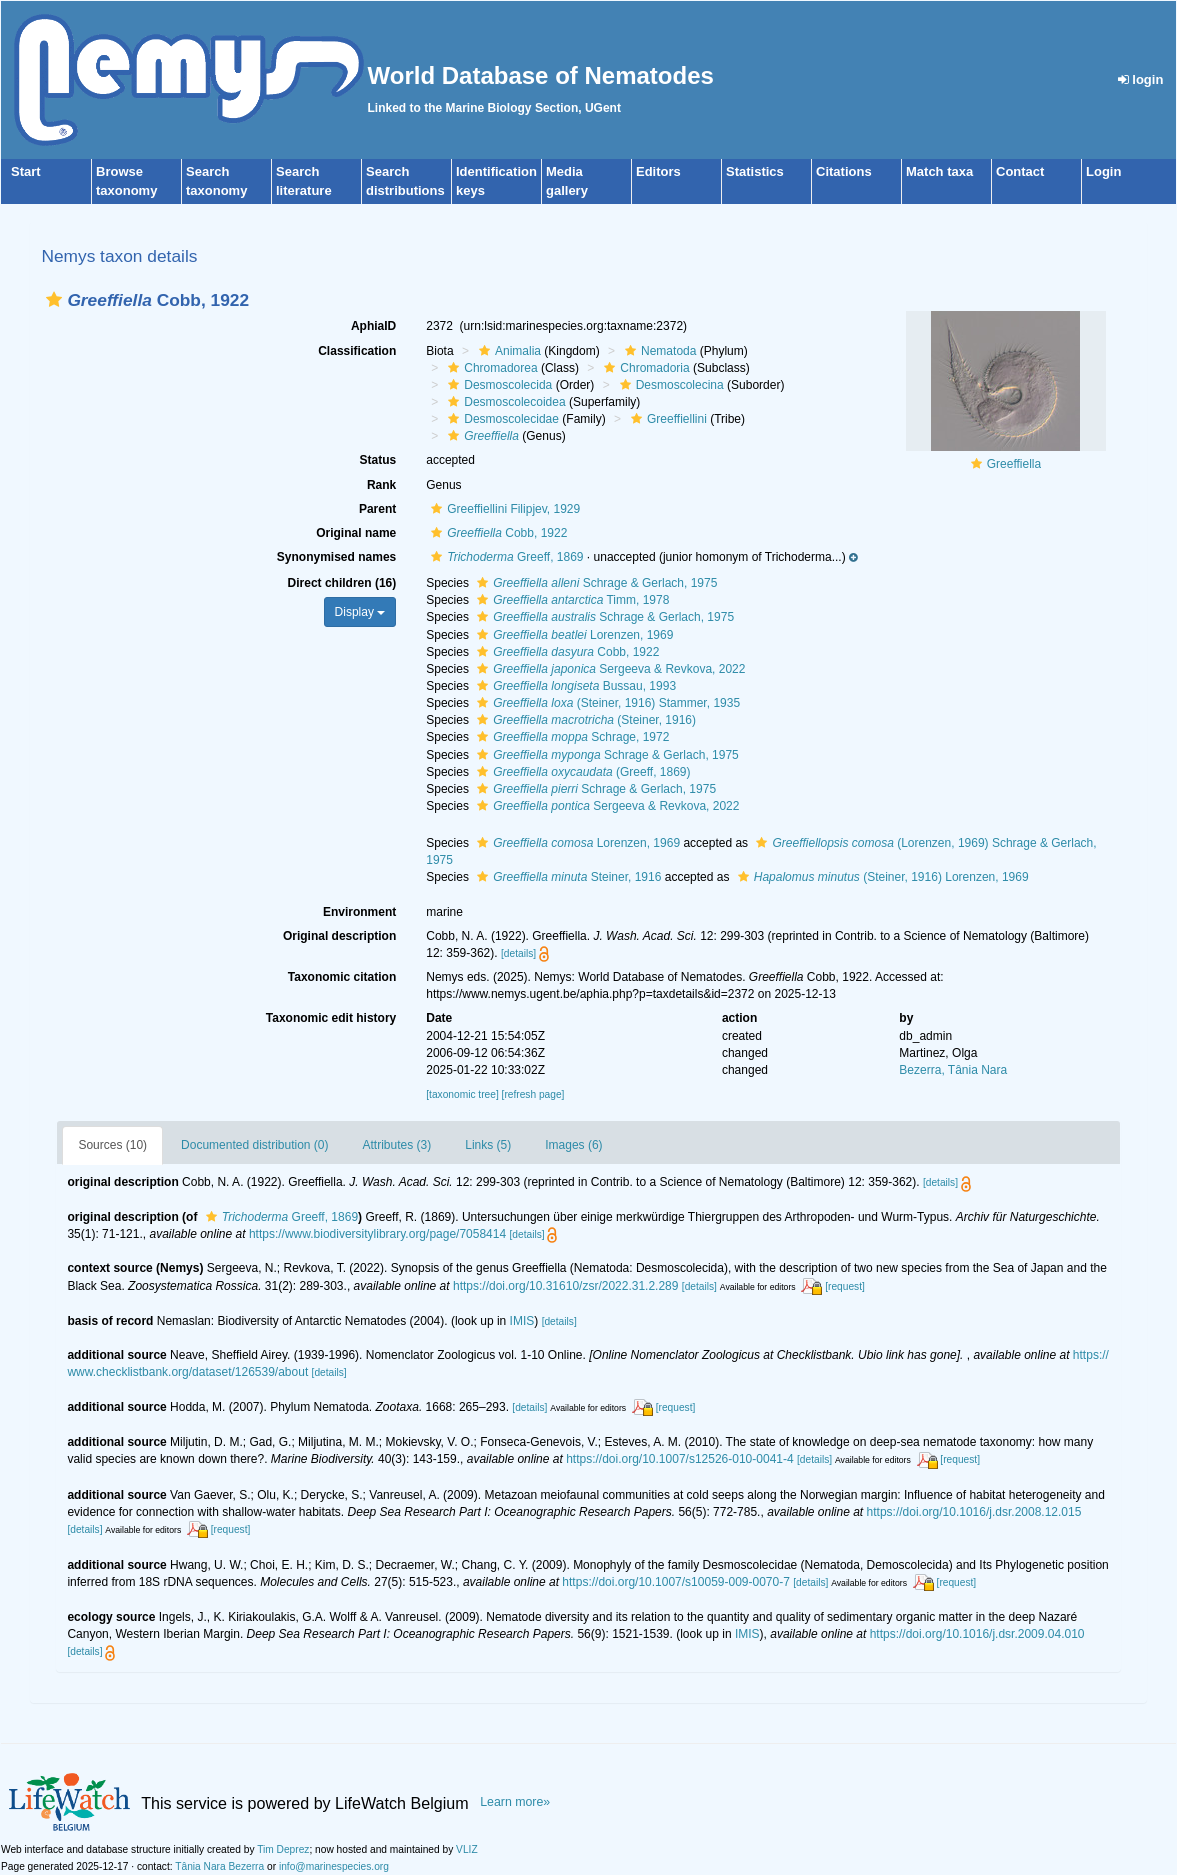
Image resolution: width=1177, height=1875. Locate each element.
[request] (845, 1286)
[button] (54, 299)
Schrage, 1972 (570, 737)
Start (26, 171)
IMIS (522, 1321)
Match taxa (939, 171)
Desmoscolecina (669, 385)
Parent (377, 509)
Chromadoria (644, 368)
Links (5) (488, 1145)
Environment (359, 912)
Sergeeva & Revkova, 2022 (608, 669)
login (1141, 79)
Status (378, 460)
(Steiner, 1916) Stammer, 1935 (606, 703)
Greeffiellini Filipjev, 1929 (503, 509)
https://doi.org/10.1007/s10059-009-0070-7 (676, 1582)
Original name (356, 533)
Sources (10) (112, 1145)
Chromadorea (490, 368)
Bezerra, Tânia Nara (953, 1070)
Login (1103, 171)
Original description (339, 936)
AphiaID (373, 326)
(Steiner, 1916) (584, 720)
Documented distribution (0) (254, 1145)
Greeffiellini (666, 419)
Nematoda (658, 351)
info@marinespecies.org (334, 1866)
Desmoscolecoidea (504, 402)
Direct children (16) (342, 583)
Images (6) (573, 1145)
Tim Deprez (283, 1849)
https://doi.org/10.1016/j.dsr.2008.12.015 (974, 1512)
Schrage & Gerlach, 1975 (594, 583)
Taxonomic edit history (331, 1018)
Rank (381, 485)
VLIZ (467, 1849)
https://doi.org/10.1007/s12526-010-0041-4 (680, 1459)
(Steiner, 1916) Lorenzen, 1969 (881, 877)
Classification (357, 351)
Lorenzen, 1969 (572, 635)
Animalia (507, 351)
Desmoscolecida (497, 385)
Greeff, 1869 (504, 557)
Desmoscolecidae (501, 419)
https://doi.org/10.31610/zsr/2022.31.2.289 (566, 1286)
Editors (658, 171)
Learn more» (515, 1802)
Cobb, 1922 (496, 533)
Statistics (755, 171)
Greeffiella (1014, 464)
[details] (518, 953)
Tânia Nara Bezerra (219, 1866)
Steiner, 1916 (566, 877)
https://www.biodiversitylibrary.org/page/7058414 (377, 1234)
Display (360, 612)
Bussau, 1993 (574, 686)
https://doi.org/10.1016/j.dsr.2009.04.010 (977, 1634)
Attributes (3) (397, 1145)
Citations (844, 171)
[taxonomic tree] (462, 1094)
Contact (1020, 171)
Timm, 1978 (570, 600)
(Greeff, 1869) (581, 772)
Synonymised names (336, 557)
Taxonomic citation (342, 977)
